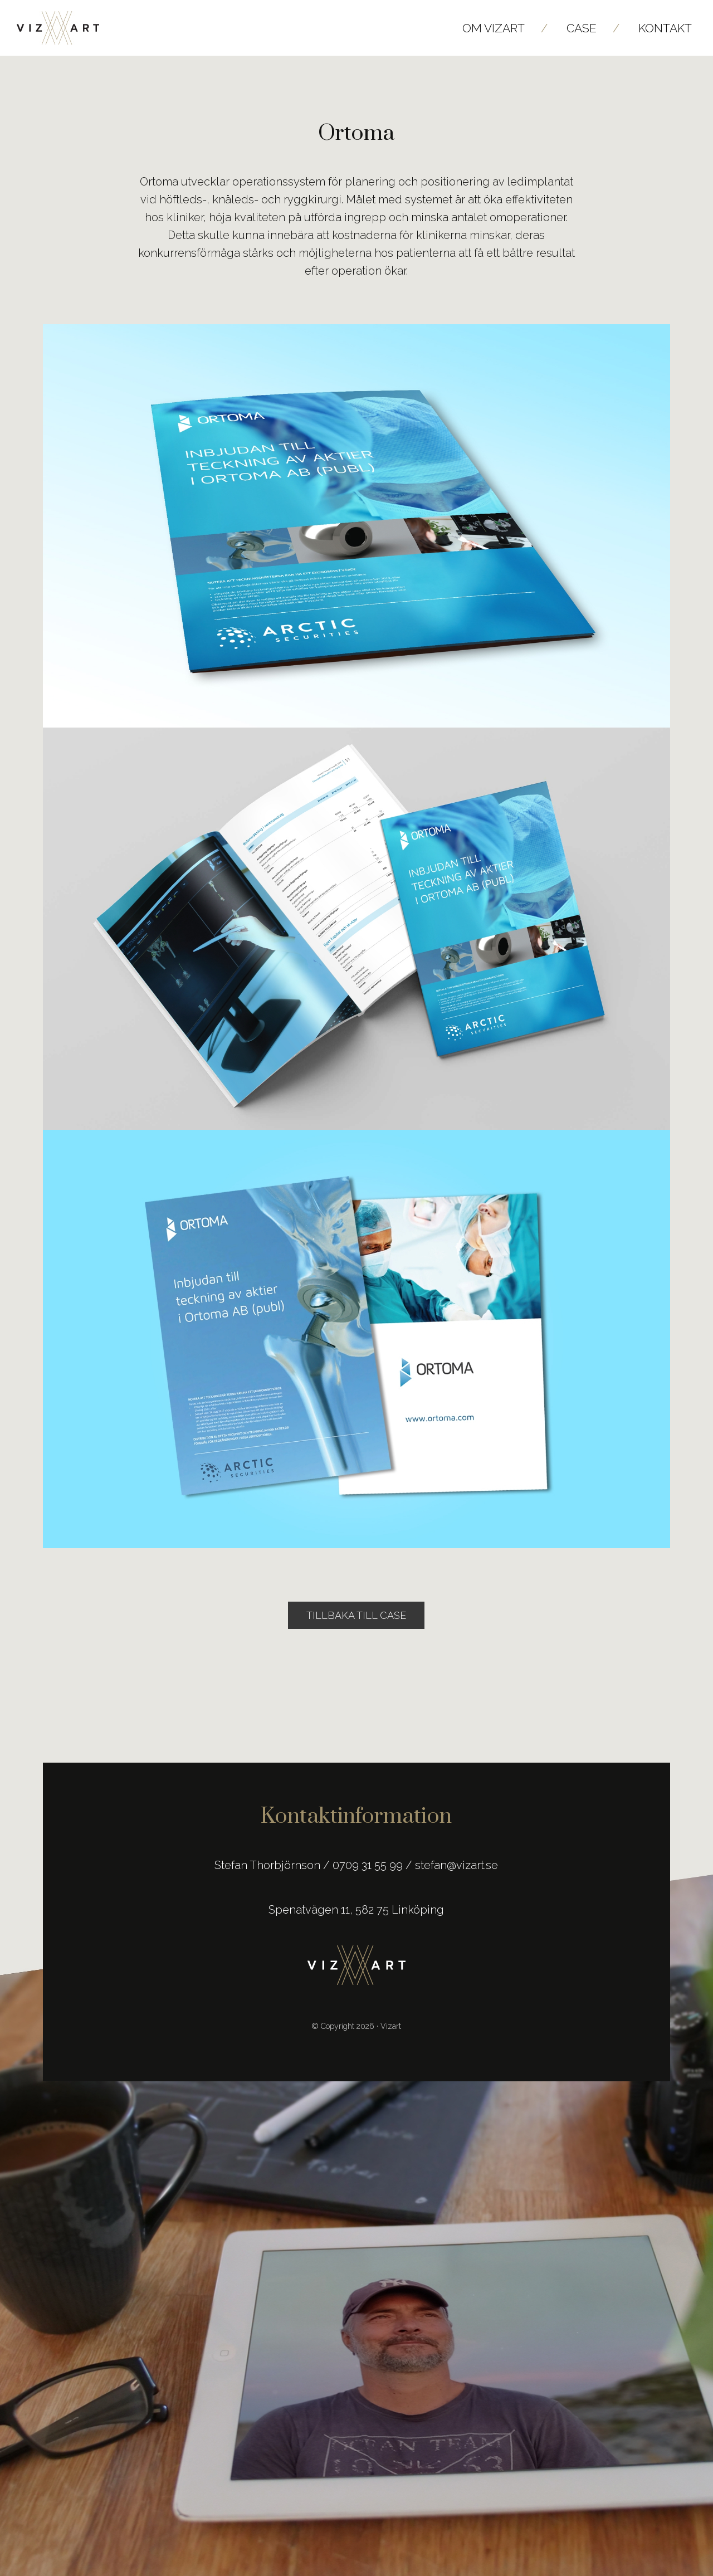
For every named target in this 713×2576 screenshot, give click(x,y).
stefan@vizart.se (456, 1865)
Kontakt (665, 28)
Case (582, 28)
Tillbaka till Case (356, 1615)
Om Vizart (493, 28)
